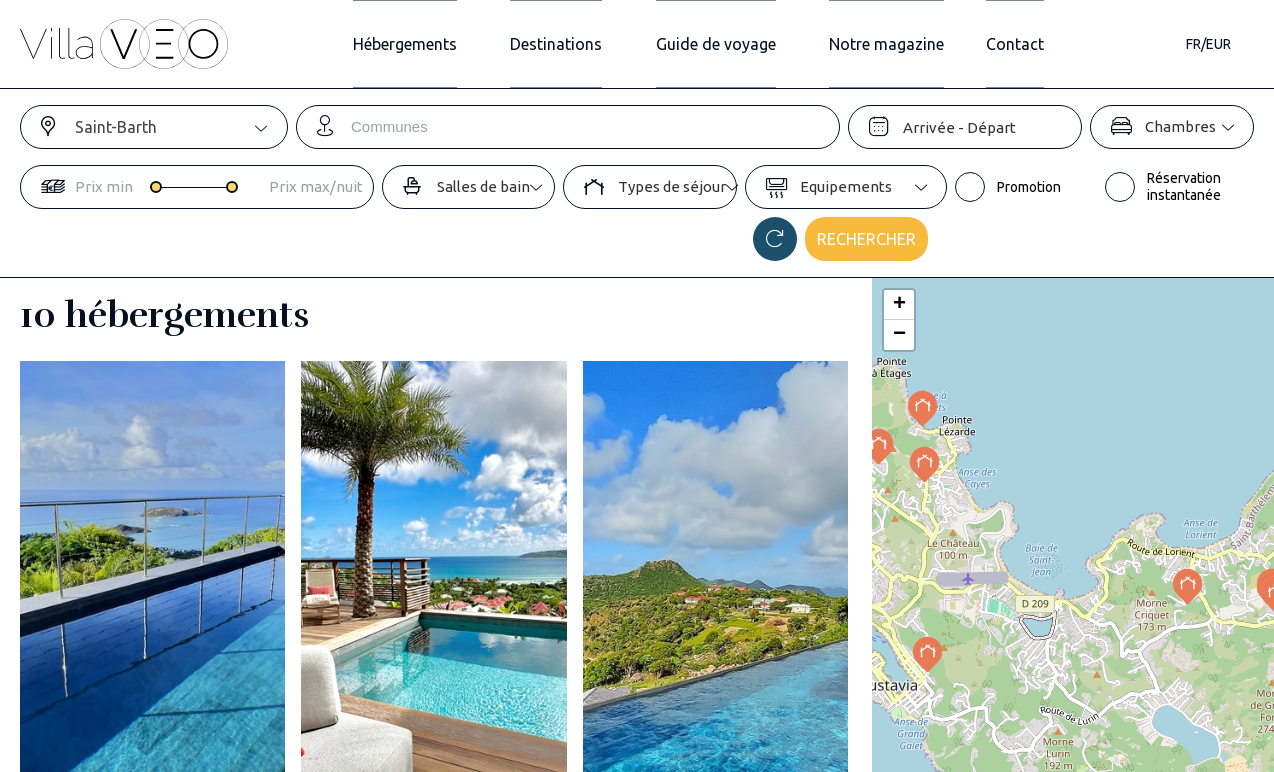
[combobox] (181, 127)
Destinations (529, 44)
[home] (124, 44)
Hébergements (359, 44)
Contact (1043, 44)
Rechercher (866, 239)
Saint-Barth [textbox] (116, 127)
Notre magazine (896, 44)
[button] (1187, 586)
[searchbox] (595, 127)
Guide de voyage (707, 44)
